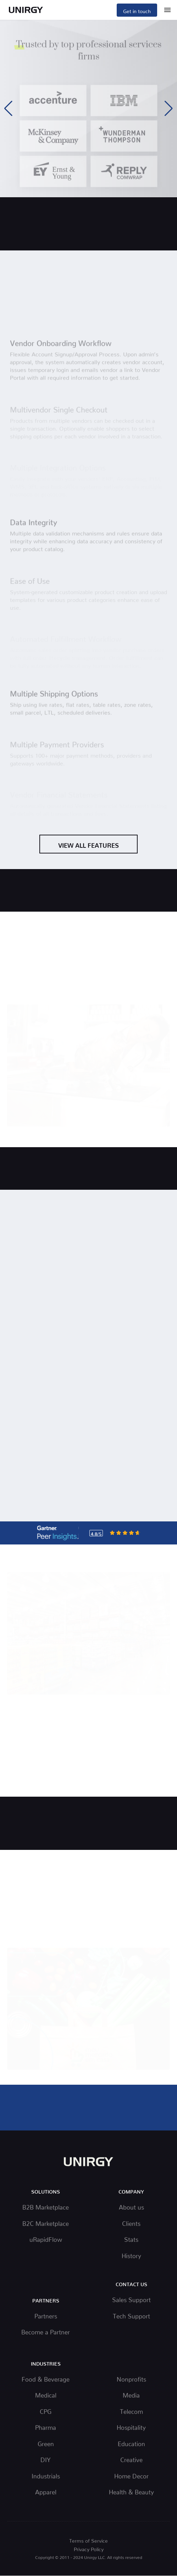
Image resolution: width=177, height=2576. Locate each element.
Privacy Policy (89, 2548)
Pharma (45, 2426)
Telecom (131, 2410)
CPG (45, 2410)
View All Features (88, 844)
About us (131, 2206)
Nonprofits (131, 2378)
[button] (168, 108)
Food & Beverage (46, 2378)
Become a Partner (45, 2330)
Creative (131, 2458)
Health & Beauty (131, 2490)
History (131, 2254)
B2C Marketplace (45, 2222)
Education (131, 2442)
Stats (131, 2238)
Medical (45, 2394)
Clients (131, 2222)
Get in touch (137, 10)
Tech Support (131, 2314)
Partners (45, 2314)
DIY (45, 2458)
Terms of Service (88, 2539)
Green (46, 2442)
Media (131, 2394)
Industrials (46, 2474)
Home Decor (131, 2474)
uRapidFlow (45, 2238)
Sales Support (131, 2298)
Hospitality (131, 2426)
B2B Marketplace (45, 2206)
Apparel (45, 2490)
